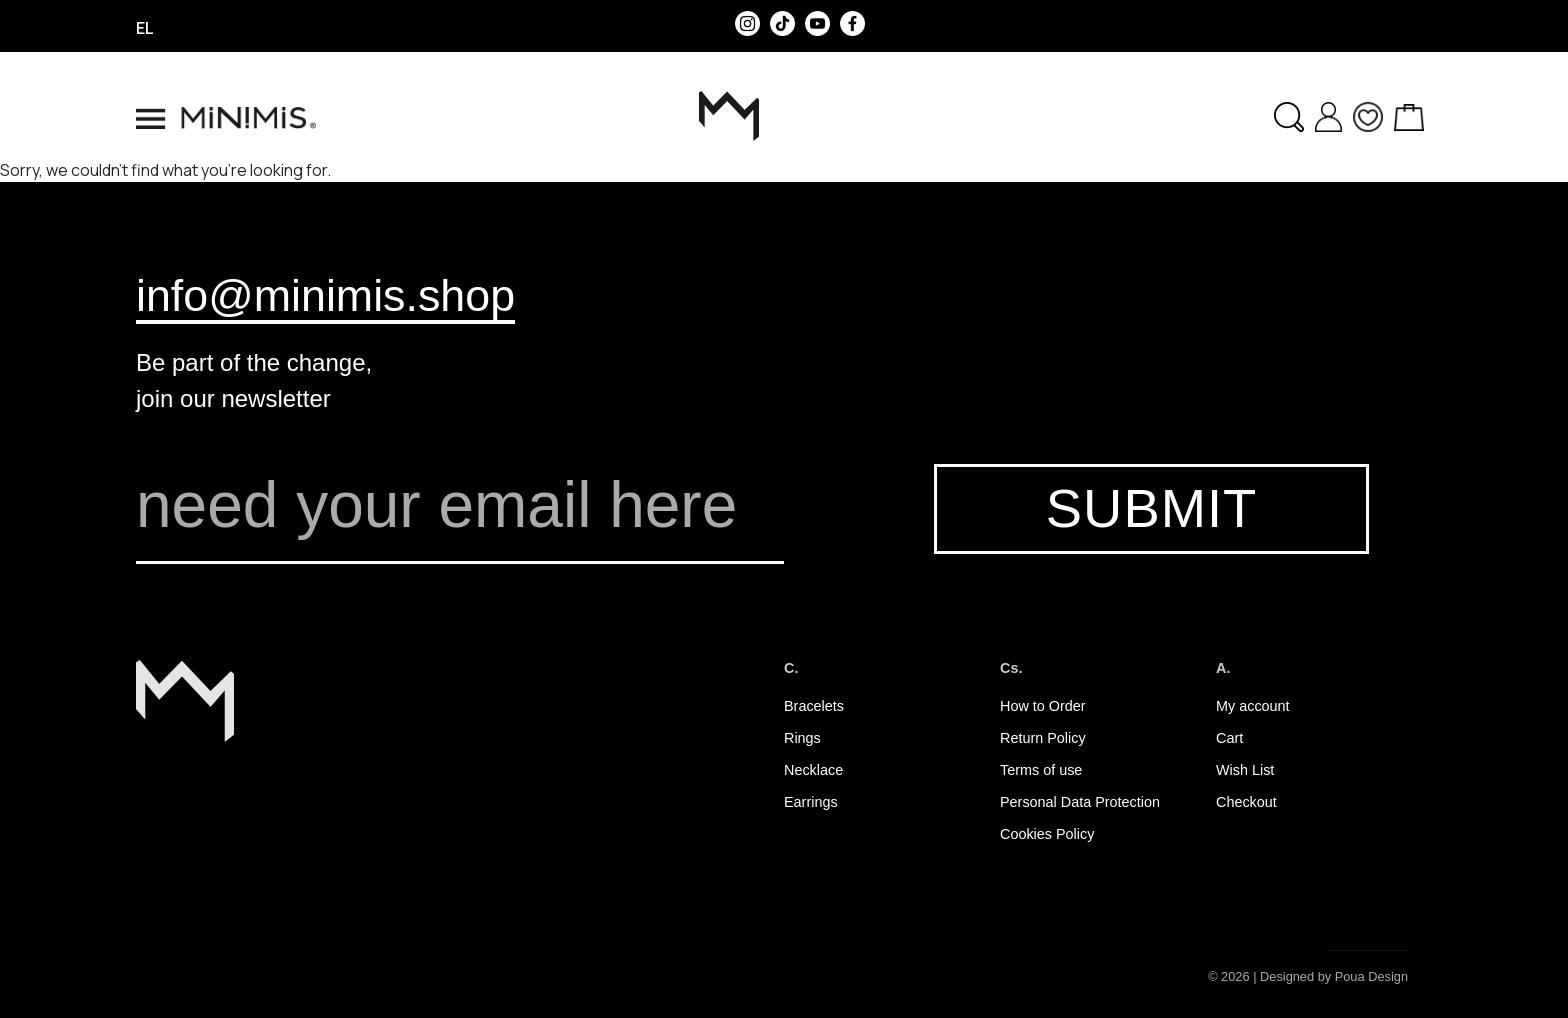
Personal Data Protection (1080, 802)
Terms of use (1041, 770)
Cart (1229, 738)
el (145, 28)
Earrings (811, 802)
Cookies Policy (1047, 834)
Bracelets (814, 706)
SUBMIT (1151, 508)
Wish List (1245, 770)
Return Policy (1043, 738)
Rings (802, 738)
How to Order (1043, 706)
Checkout (1246, 802)
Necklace (813, 770)
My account (1253, 706)
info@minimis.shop (325, 295)
